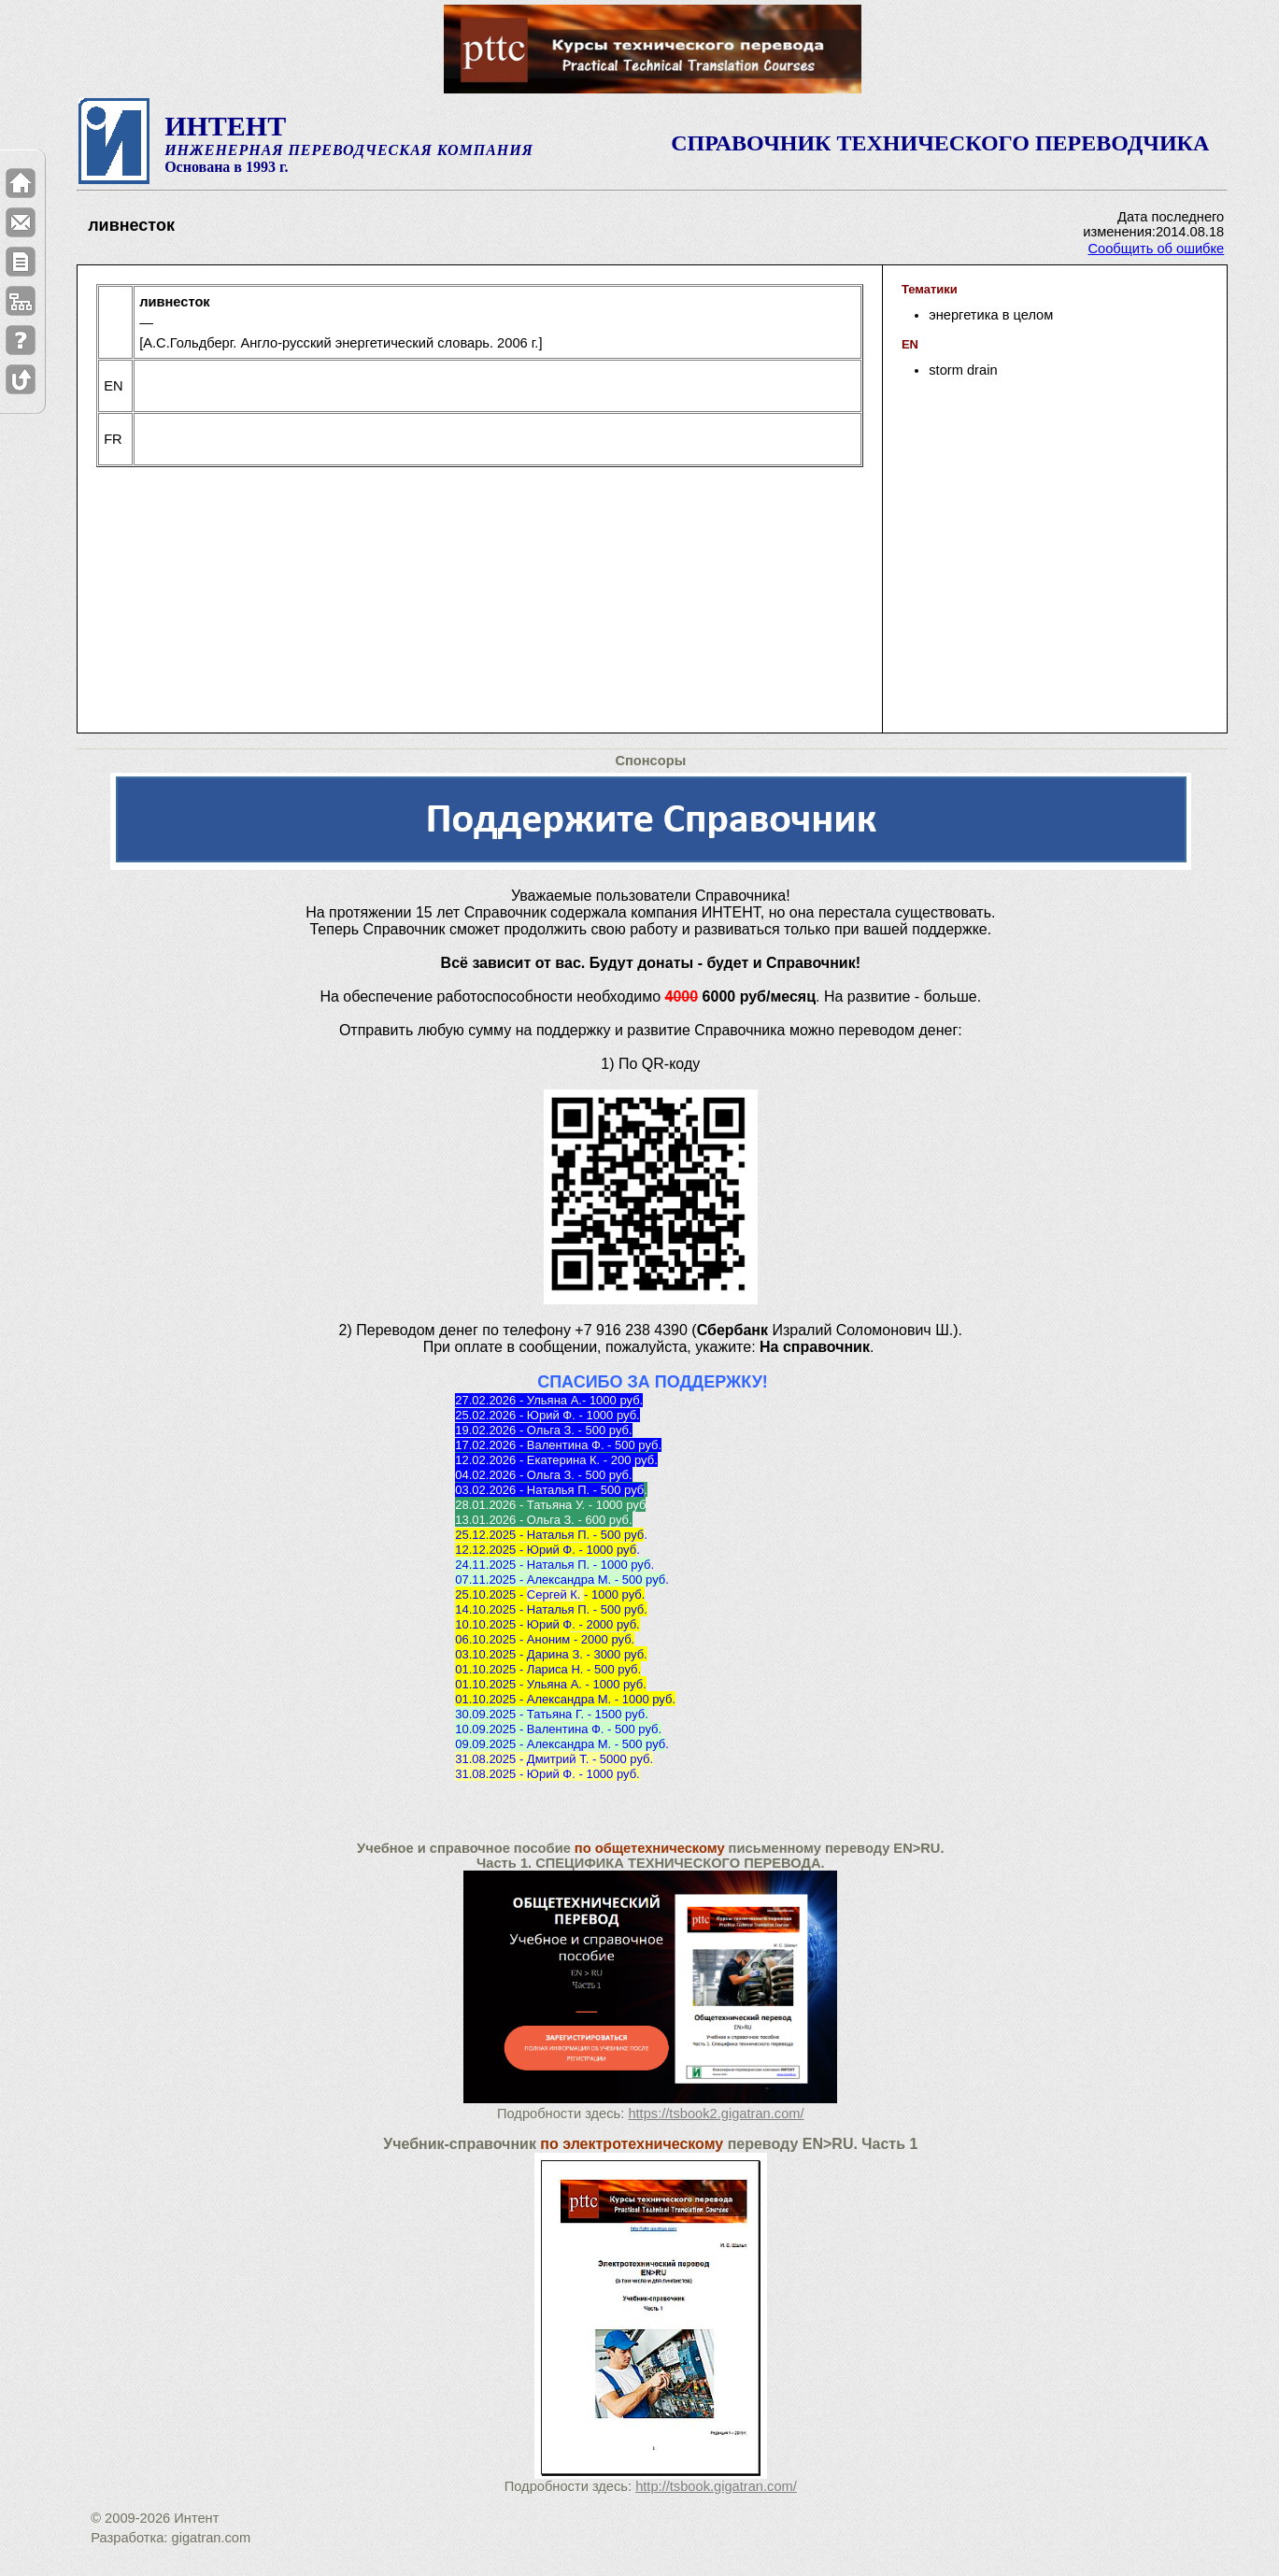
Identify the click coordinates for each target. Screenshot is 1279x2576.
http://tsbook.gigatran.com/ (716, 2486)
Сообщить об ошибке (1155, 248)
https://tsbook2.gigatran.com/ (715, 2113)
